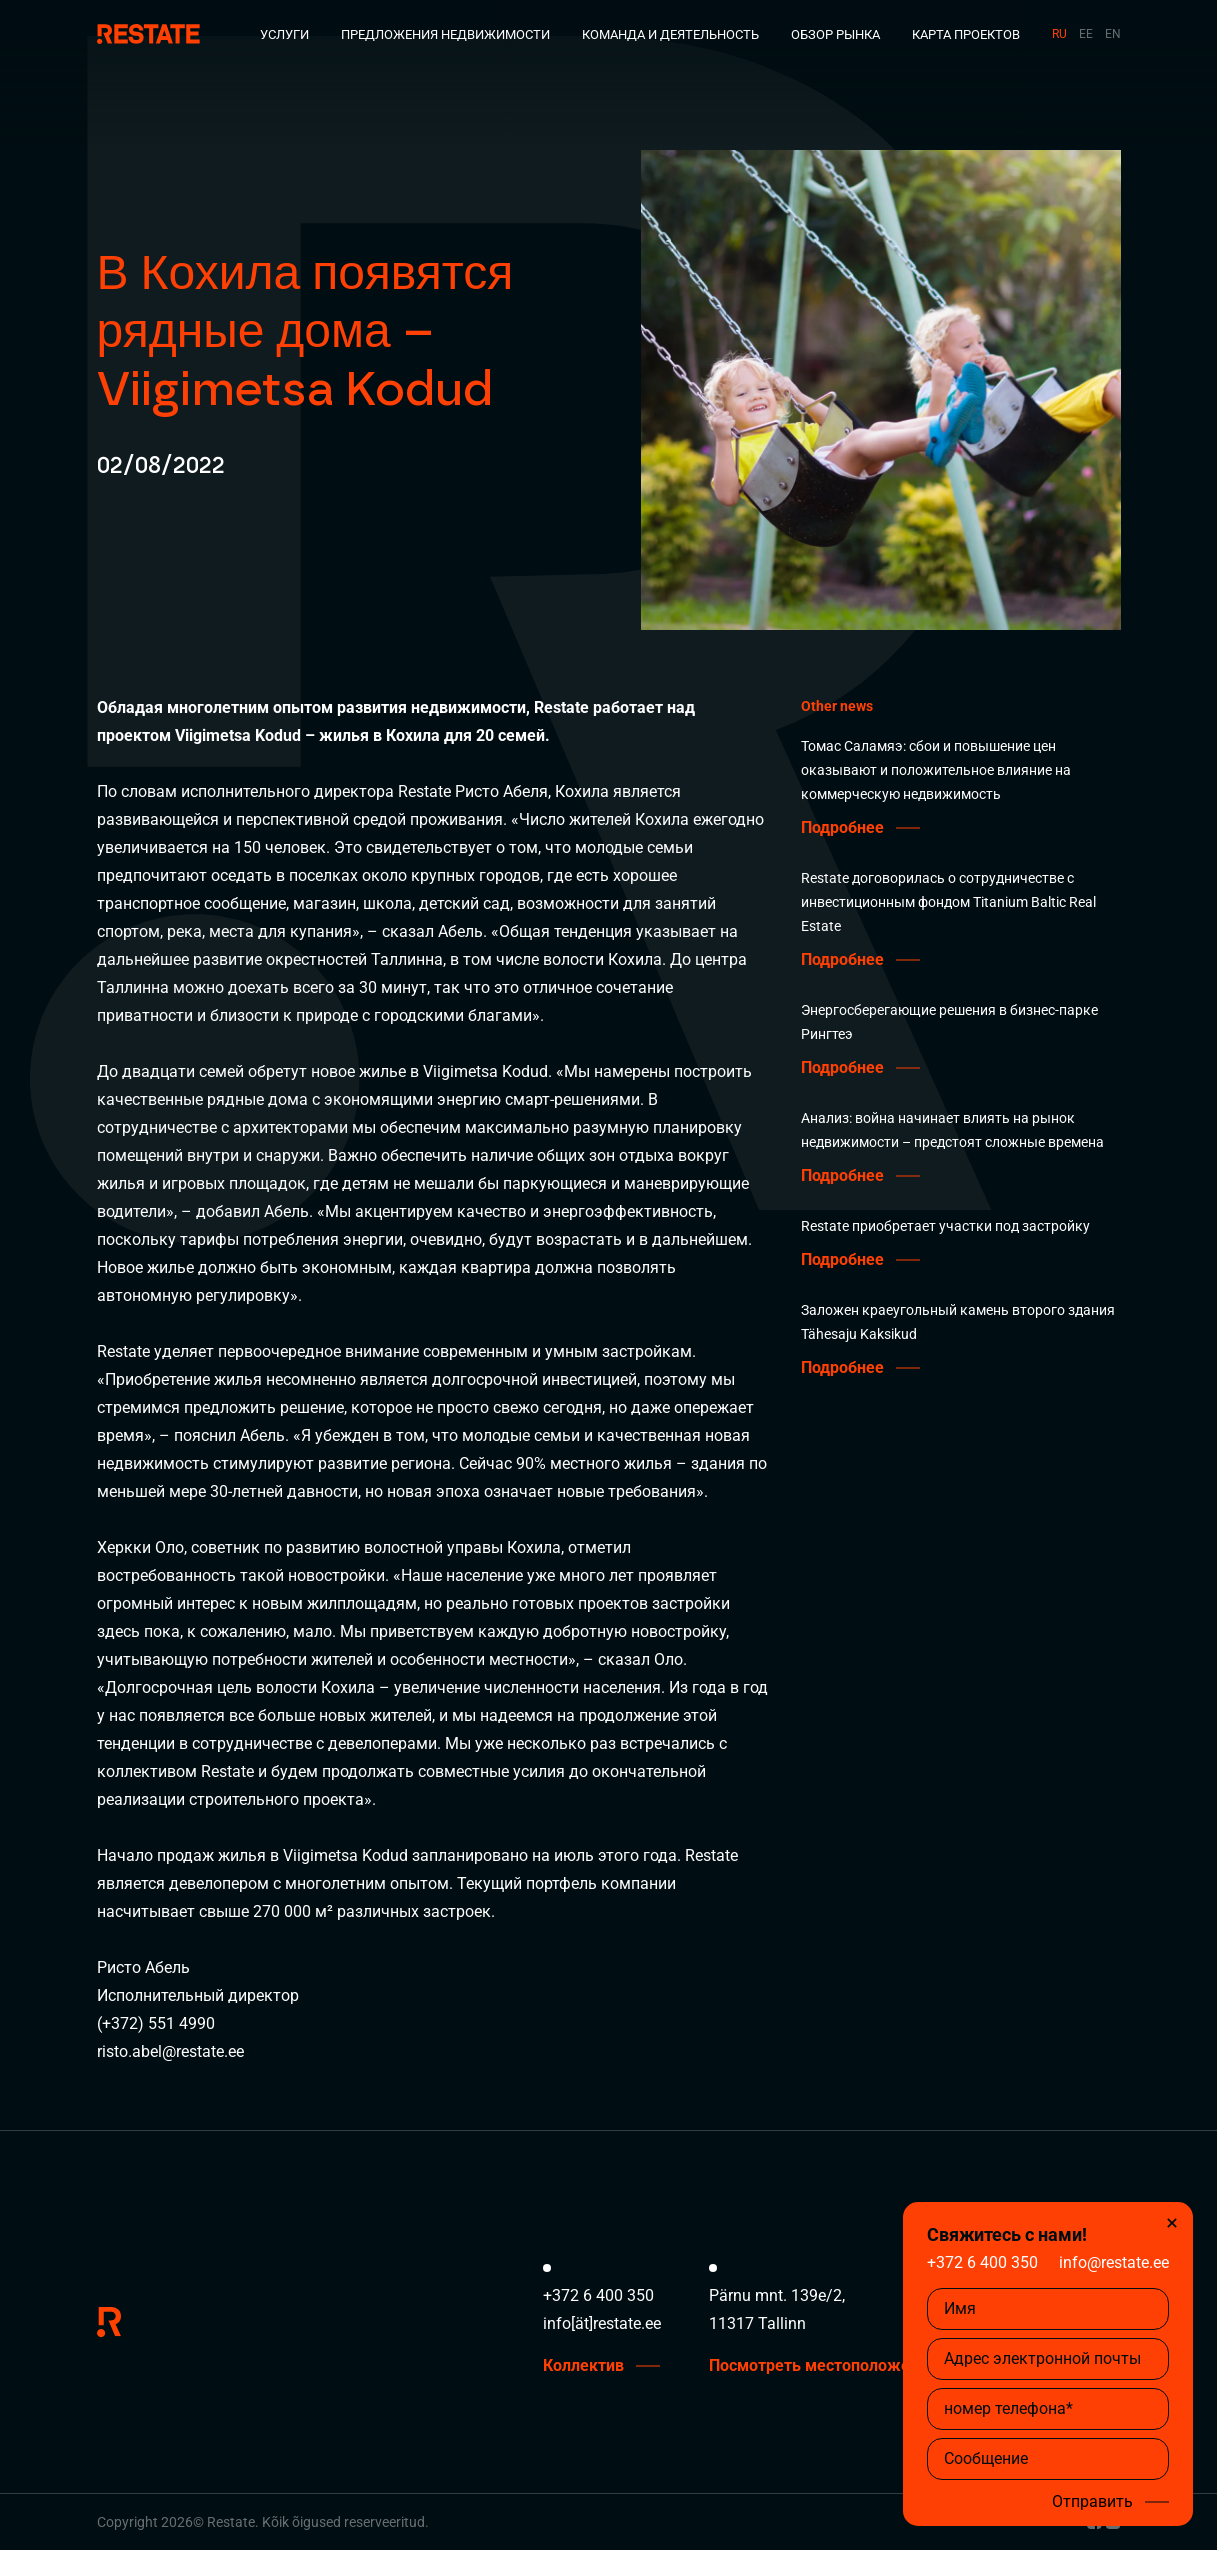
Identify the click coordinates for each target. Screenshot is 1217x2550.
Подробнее (842, 828)
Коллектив (583, 2366)
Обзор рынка (835, 34)
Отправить (1092, 2502)
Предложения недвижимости (445, 34)
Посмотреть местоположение (823, 2366)
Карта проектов (966, 34)
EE (1086, 34)
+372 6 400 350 (982, 2262)
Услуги (284, 34)
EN (1113, 34)
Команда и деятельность (670, 34)
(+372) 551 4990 (156, 2023)
